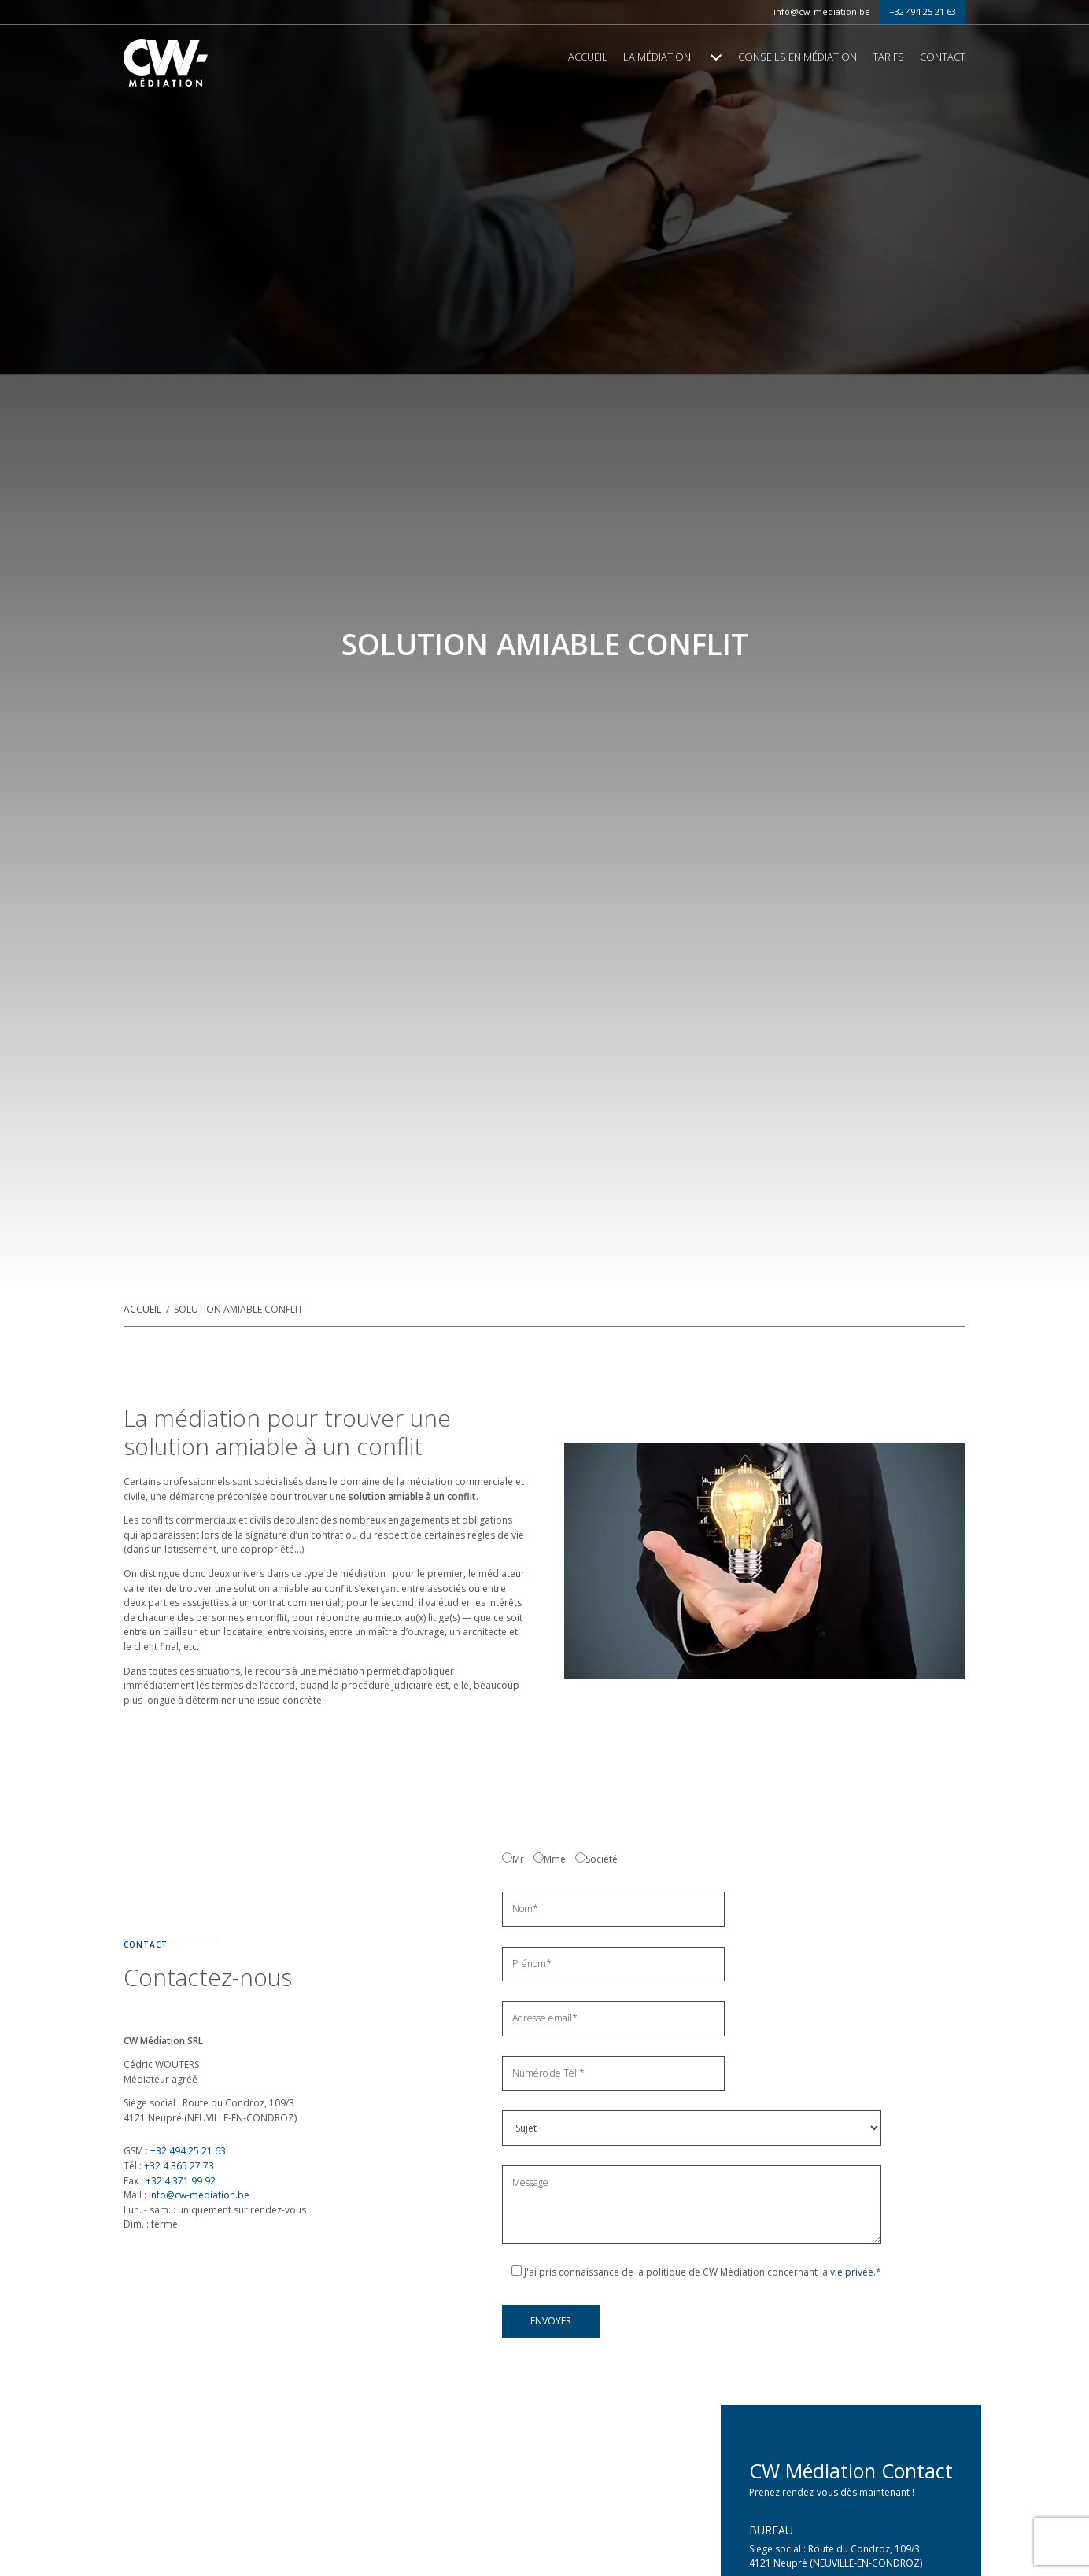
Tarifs (888, 57)
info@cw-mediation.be (821, 11)
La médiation (657, 57)
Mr (518, 1859)
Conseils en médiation (797, 57)
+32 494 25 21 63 (922, 11)
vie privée (851, 2272)
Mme (555, 1859)
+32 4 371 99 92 (179, 2180)
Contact (942, 57)
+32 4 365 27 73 (178, 2165)
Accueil (587, 57)
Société (601, 1859)
